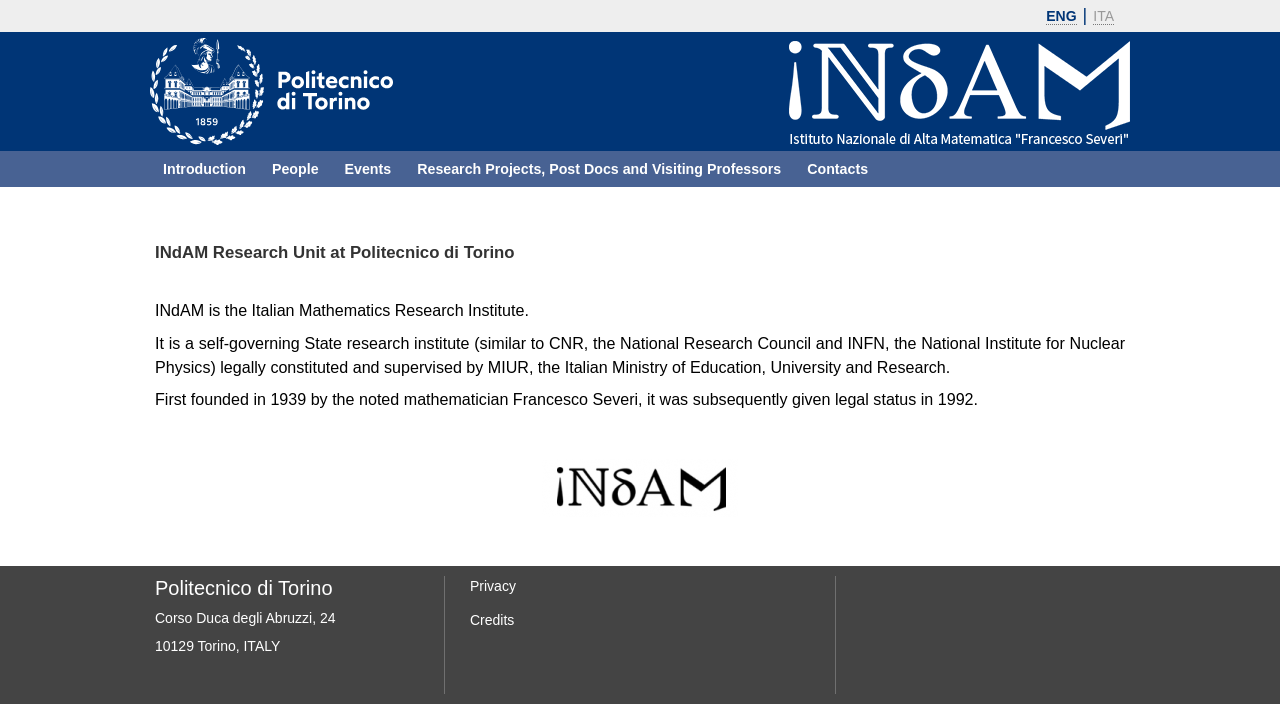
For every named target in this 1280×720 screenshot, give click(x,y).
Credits (492, 620)
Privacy (493, 586)
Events (368, 169)
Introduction (204, 169)
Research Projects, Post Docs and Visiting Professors (599, 169)
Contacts (837, 169)
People (295, 169)
